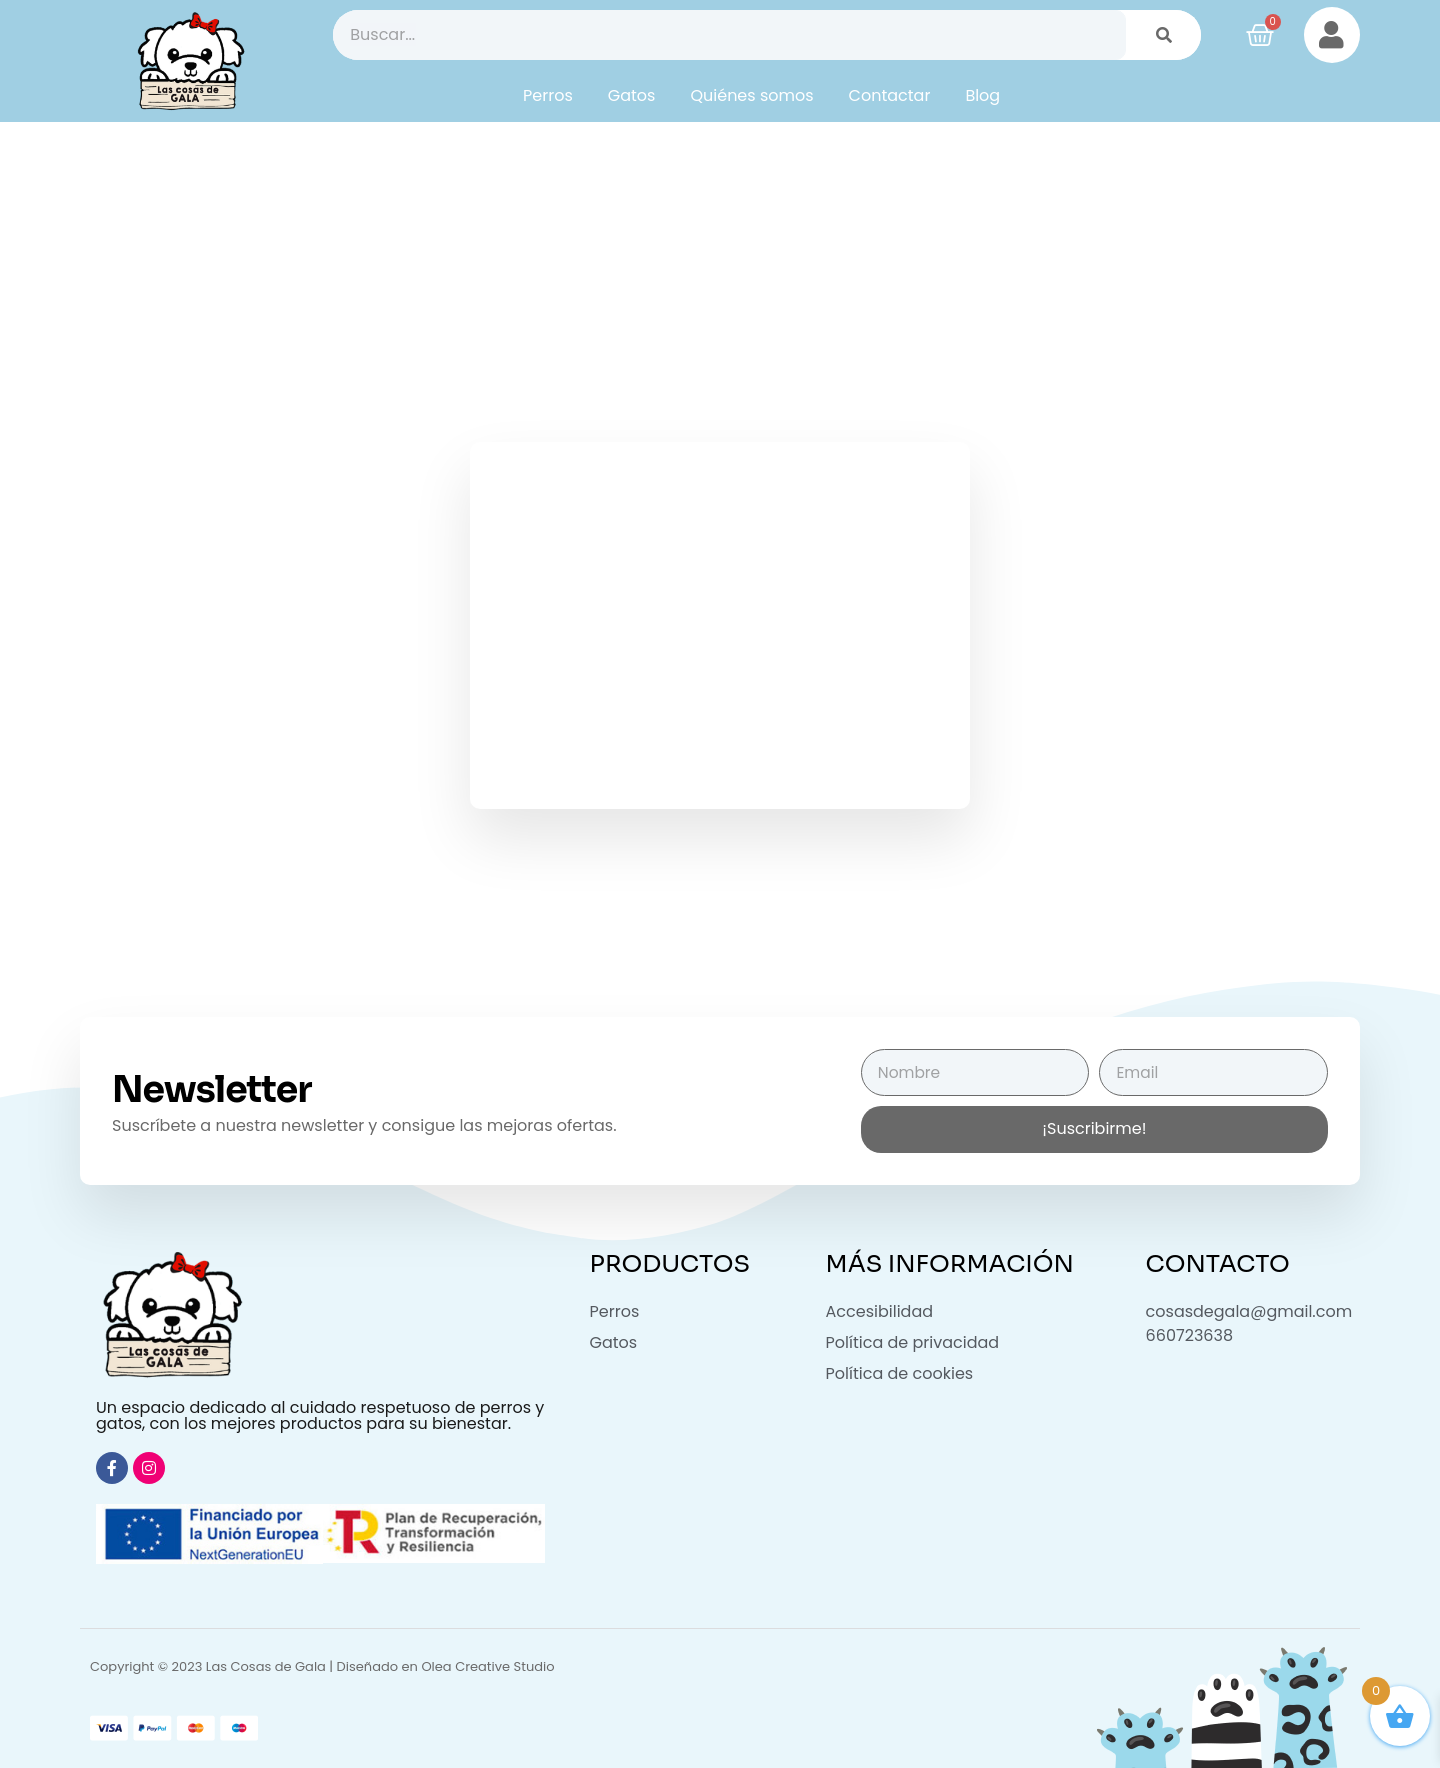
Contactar (890, 95)
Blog (982, 95)
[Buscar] (1163, 35)
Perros (548, 95)
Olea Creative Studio (487, 1666)
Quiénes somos (751, 95)
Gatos (632, 95)
